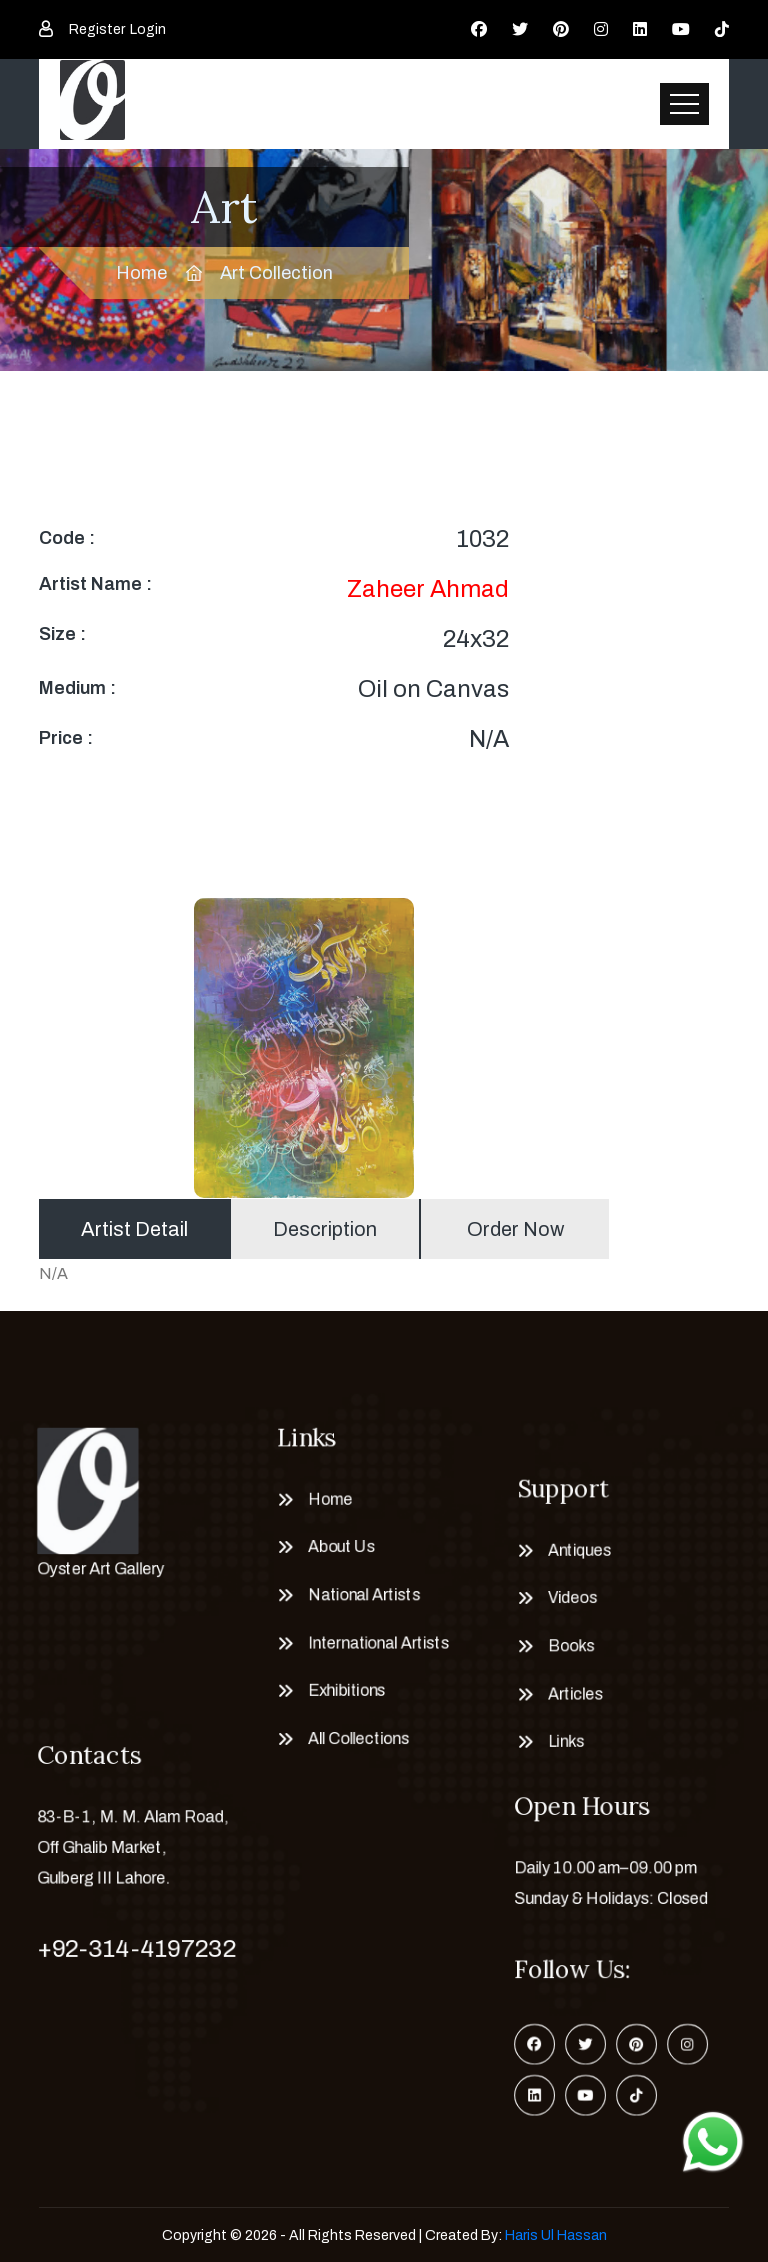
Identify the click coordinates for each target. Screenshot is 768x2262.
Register (97, 29)
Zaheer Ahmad (428, 589)
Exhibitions (344, 1696)
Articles (572, 1699)
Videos (569, 1598)
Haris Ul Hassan (556, 2235)
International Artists (377, 1645)
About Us (338, 1544)
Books (568, 1649)
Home (141, 273)
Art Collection (276, 273)
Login (148, 29)
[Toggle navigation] (684, 104)
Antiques (576, 1547)
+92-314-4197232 (136, 1949)
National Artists (362, 1595)
